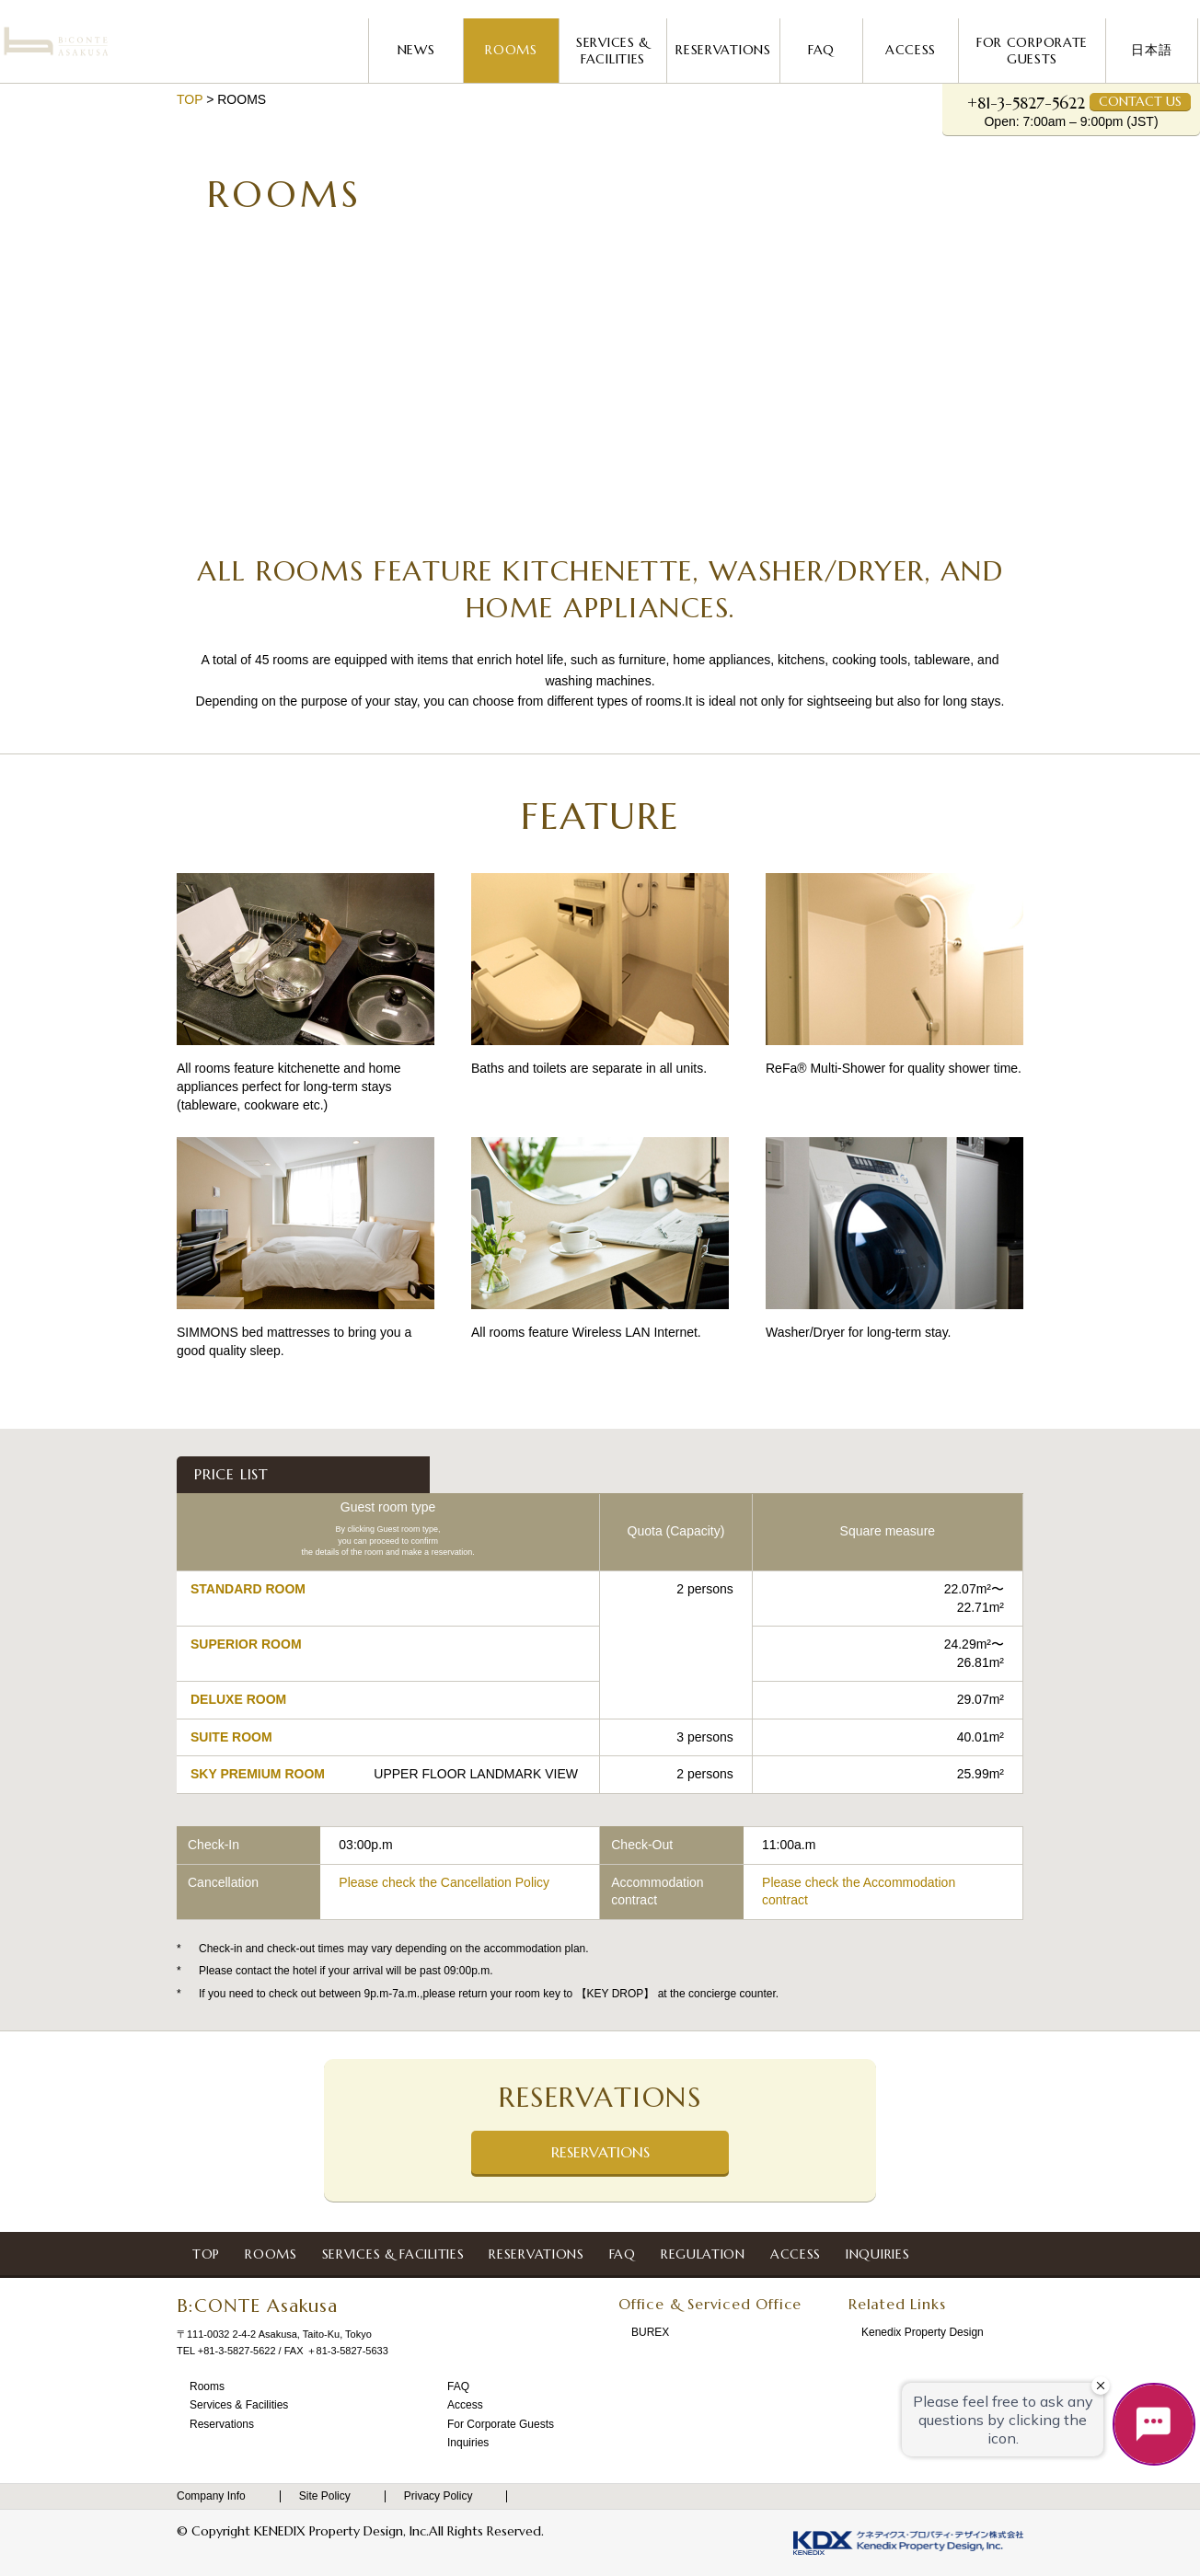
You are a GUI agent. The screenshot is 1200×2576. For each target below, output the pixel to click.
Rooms (511, 49)
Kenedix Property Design (923, 2333)
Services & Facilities (613, 50)
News (416, 49)
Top (189, 99)
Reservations (722, 49)
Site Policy (332, 2496)
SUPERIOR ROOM (246, 1644)
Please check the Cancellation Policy (444, 1882)
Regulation (695, 2254)
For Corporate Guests (1032, 50)
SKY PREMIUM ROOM (257, 1773)
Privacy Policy (446, 2496)
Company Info (219, 2496)
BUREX (651, 2333)
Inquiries (869, 2254)
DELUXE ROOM (238, 1699)
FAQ (821, 49)
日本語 (1151, 49)
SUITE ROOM (231, 1737)
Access (910, 49)
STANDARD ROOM (248, 1588)
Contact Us (1140, 101)
